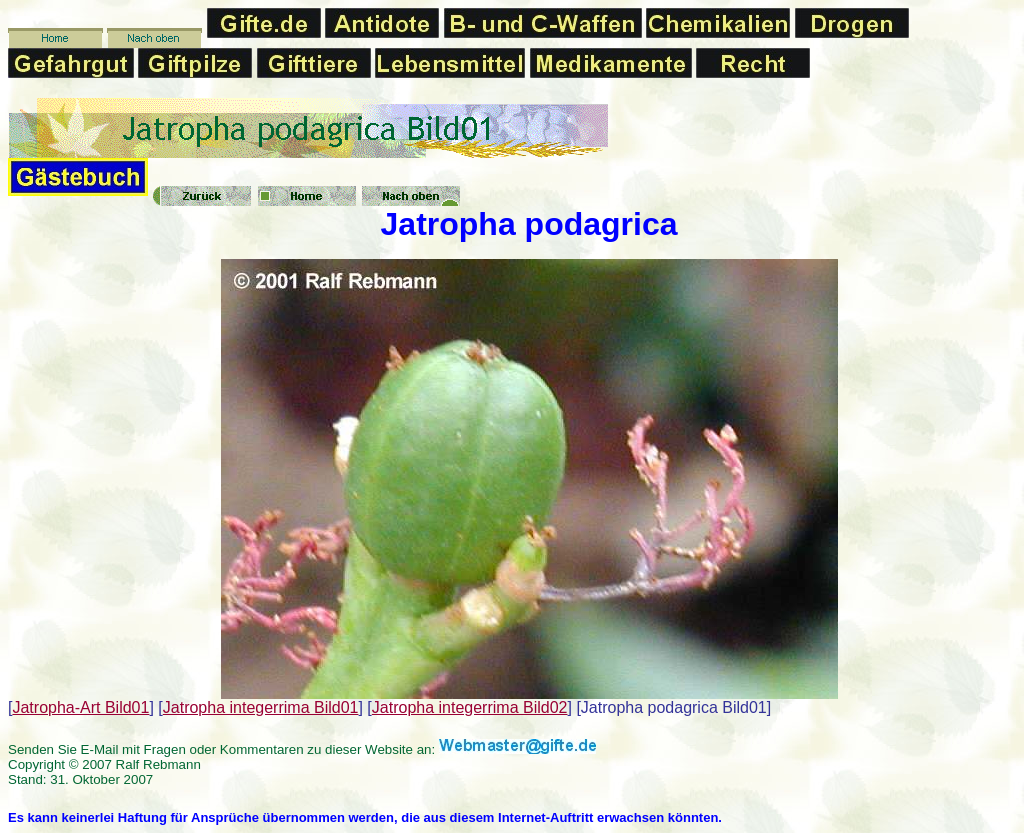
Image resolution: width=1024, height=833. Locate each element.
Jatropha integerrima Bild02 (470, 707)
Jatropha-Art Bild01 (80, 707)
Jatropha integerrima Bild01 (261, 707)
